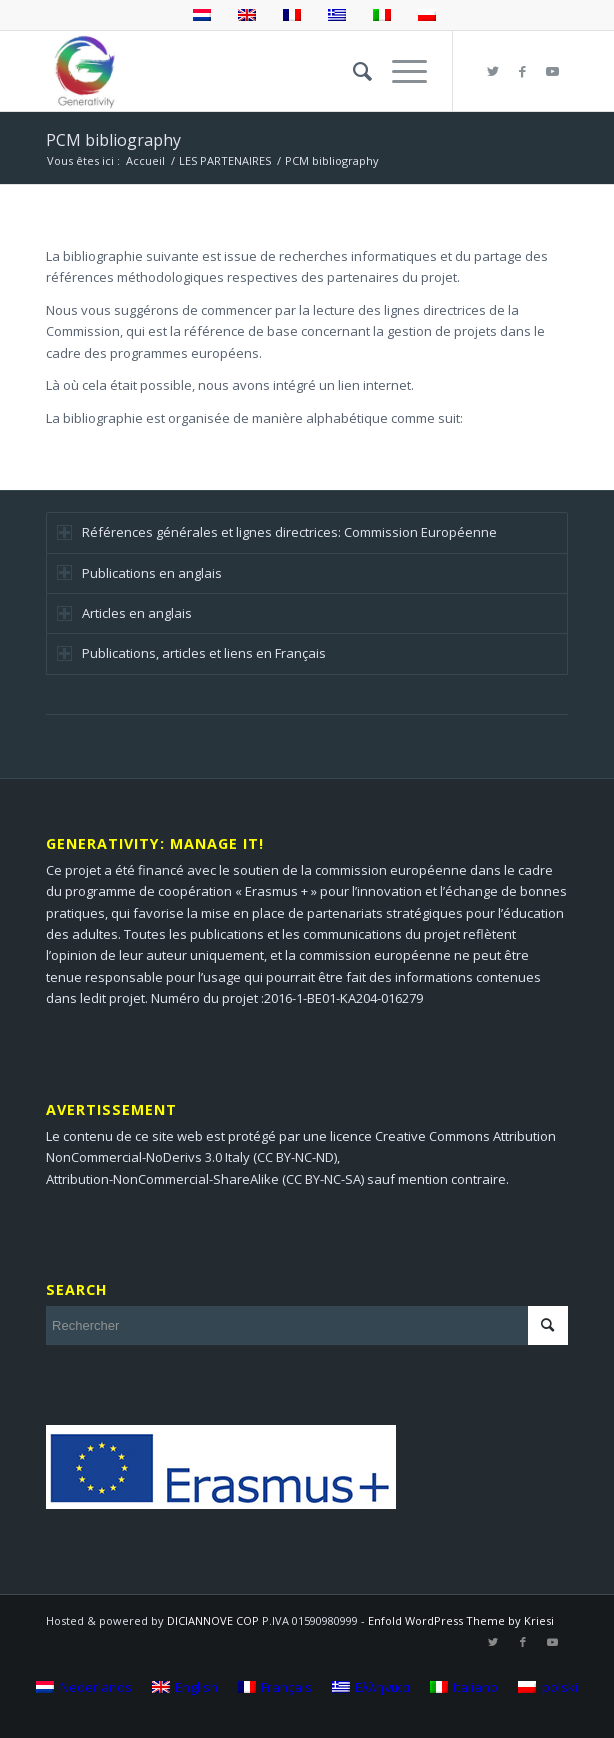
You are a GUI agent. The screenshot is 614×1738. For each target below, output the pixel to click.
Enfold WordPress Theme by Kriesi (461, 1620)
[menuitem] (352, 71)
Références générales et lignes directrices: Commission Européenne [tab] (277, 532)
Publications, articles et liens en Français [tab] (191, 653)
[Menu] (399, 71)
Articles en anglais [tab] (124, 613)
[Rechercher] (352, 71)
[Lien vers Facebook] (523, 71)
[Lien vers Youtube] (553, 71)
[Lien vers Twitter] (493, 71)
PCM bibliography (113, 140)
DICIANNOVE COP (213, 1620)
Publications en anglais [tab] (139, 573)
